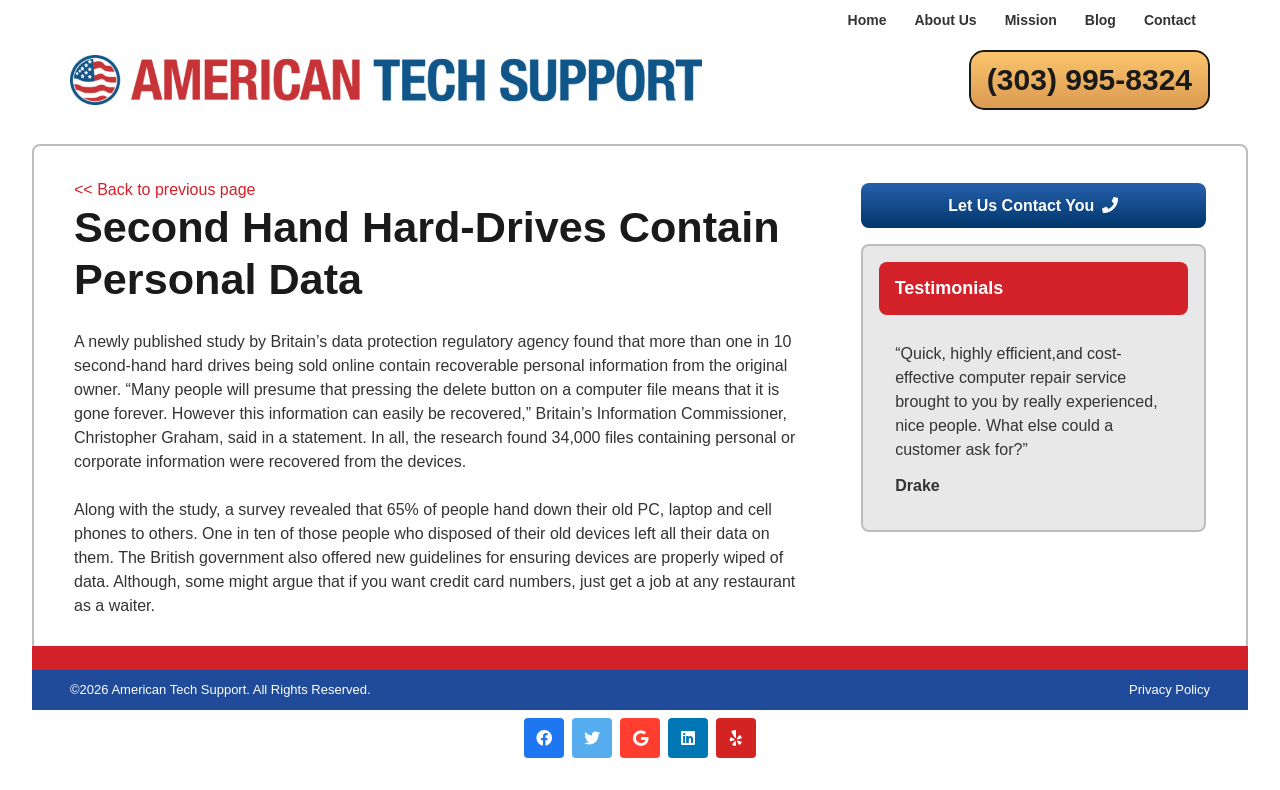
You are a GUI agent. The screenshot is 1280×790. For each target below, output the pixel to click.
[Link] (386, 80)
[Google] (640, 738)
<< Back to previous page (164, 189)
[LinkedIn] (688, 738)
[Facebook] (544, 738)
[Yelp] (736, 738)
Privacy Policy (1169, 689)
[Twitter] (592, 738)
